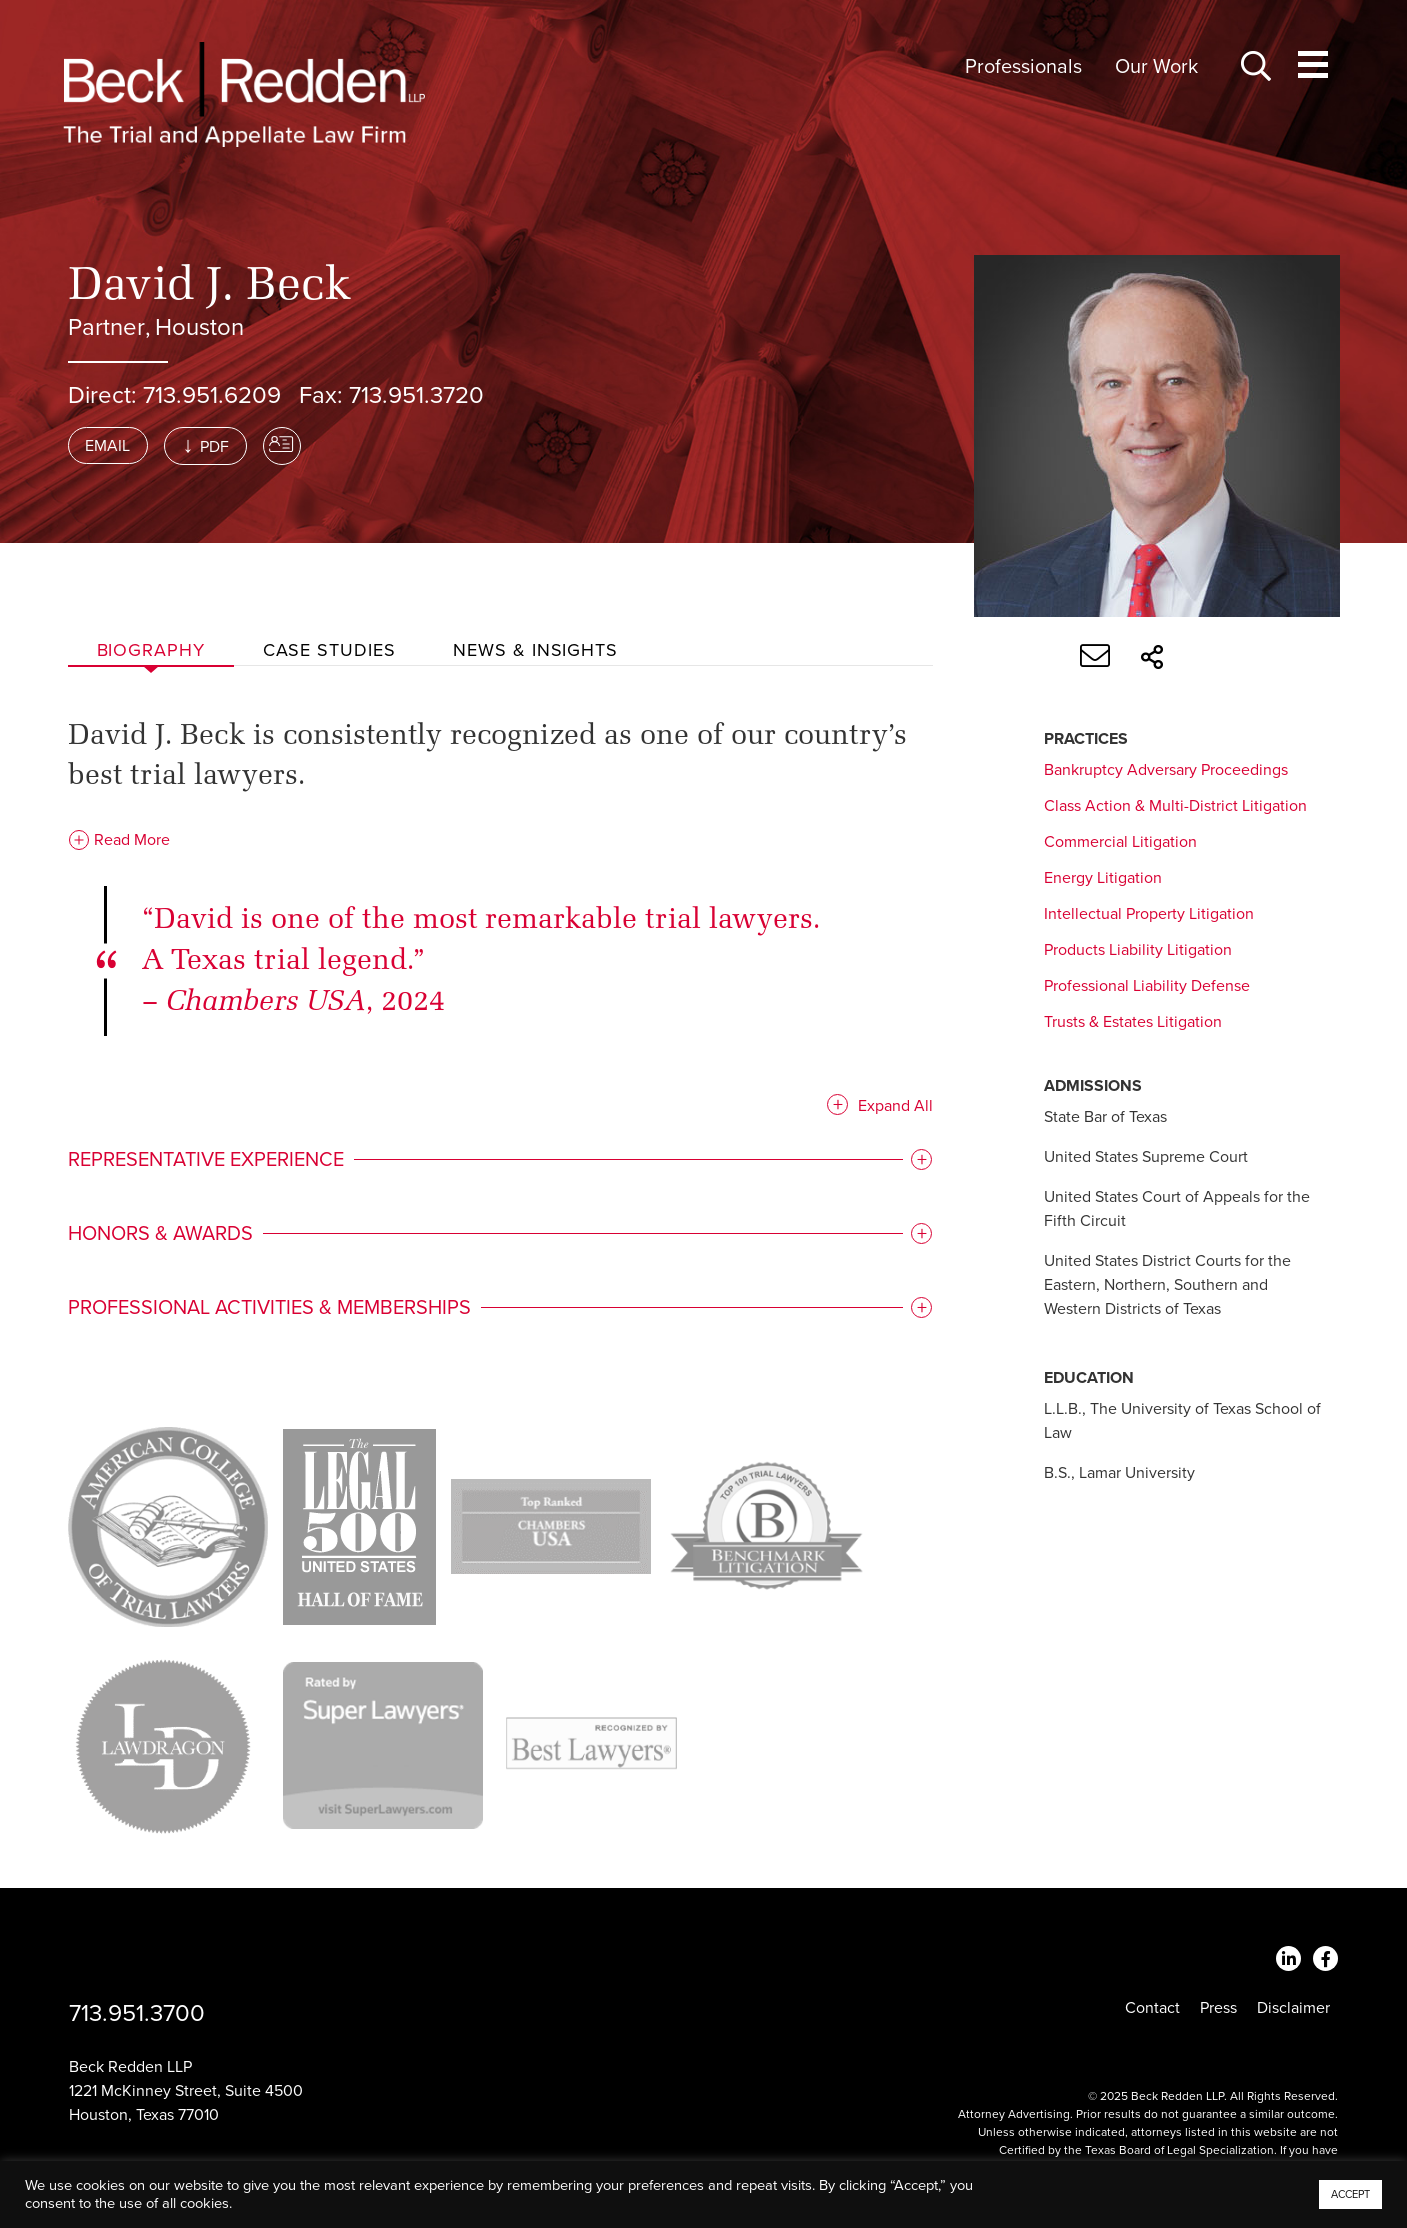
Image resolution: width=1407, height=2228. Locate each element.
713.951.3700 (137, 2013)
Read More (119, 840)
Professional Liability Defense (1147, 986)
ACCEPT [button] (1350, 2194)
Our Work (1156, 67)
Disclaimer (1293, 2008)
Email (107, 446)
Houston (199, 327)
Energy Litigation (1103, 878)
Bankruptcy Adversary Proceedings (1166, 770)
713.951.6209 (212, 395)
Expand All (895, 1106)
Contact (1152, 2008)
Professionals (1023, 67)
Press (1218, 2008)
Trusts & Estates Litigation (1133, 1022)
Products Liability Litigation (1138, 950)
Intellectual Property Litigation (1149, 914)
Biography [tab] (151, 650)
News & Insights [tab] (535, 650)
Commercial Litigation (1120, 842)
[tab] (501, 1160)
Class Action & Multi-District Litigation (1175, 806)
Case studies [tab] (329, 650)
